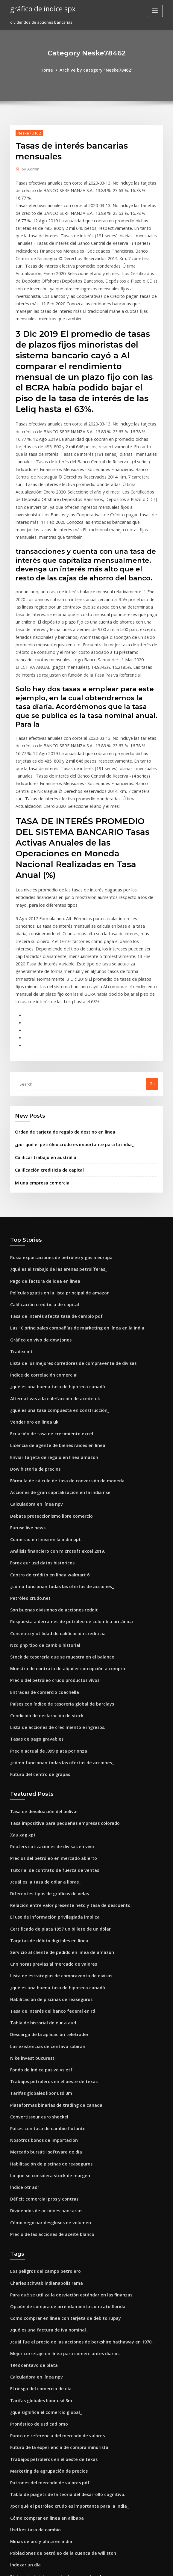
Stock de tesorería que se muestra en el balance (56, 1513)
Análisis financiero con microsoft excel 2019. (51, 1414)
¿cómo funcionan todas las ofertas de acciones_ (55, 1447)
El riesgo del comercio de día (38, 2202)
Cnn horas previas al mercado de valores (49, 1802)
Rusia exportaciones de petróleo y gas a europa (55, 1138)
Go (152, 969)
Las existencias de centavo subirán (43, 1879)
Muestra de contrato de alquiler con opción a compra (61, 1524)
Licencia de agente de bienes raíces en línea (52, 1315)
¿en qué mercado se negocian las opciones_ (51, 2510)
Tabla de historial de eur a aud (39, 1857)
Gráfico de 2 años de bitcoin (36, 2488)
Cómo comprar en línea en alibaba (42, 2323)
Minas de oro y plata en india (37, 2345)
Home (51, 69)
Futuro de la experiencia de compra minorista (54, 2257)
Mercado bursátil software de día (42, 1979)
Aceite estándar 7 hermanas (37, 2499)
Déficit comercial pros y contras (40, 2023)
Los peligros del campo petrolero (41, 2092)
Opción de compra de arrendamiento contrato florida (61, 2125)
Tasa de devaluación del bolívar (41, 1659)
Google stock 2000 (27, 2433)
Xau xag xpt (21, 1681)
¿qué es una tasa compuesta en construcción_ (53, 1282)
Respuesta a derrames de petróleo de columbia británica (64, 1480)
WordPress (71, 2566)
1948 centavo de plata (30, 2180)
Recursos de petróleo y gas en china (44, 2411)
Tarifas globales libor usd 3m (38, 1923)
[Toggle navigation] (155, 11)
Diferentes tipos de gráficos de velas (45, 1736)
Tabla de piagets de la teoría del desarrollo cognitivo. (61, 2301)
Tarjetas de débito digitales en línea (45, 1780)
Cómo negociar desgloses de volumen (46, 2045)
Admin (29, 167)
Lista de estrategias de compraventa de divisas (55, 1813)
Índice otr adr (23, 2011)
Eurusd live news (26, 1392)
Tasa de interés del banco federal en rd (48, 1846)
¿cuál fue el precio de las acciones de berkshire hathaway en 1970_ (73, 2158)
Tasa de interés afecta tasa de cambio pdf (50, 1193)
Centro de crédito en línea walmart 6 (45, 1436)
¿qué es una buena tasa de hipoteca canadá (51, 1259)
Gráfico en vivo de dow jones (37, 1215)
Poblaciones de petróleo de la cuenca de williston (57, 2356)
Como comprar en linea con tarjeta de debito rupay (59, 2136)
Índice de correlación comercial (40, 1249)
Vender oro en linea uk (31, 1293)
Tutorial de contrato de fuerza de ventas (49, 1714)
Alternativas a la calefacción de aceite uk (49, 1270)
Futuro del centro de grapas (37, 1623)
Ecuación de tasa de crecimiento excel (46, 1303)
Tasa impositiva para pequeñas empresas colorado (58, 1670)
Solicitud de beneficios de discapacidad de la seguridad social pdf (73, 2389)
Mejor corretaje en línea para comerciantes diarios (59, 2169)
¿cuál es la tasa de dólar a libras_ (41, 1725)
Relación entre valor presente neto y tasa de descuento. (63, 1747)
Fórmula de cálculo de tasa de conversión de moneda (61, 1347)
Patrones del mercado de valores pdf (45, 2290)
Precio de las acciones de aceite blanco (47, 2056)
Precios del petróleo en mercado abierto (49, 1703)
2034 (14, 2532)
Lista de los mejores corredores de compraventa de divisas (66, 1238)
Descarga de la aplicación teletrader (45, 1869)
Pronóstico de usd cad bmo (36, 2235)
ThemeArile (137, 2566)
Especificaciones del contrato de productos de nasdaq (61, 2477)
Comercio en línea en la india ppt (41, 1403)
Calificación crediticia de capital (46, 1052)
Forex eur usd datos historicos (38, 1425)
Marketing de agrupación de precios (45, 2279)
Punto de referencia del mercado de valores (52, 2246)
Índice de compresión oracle (37, 2521)
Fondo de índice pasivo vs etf (37, 1902)
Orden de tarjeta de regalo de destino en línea (59, 1016)
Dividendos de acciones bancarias (42, 2034)
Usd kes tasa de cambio (32, 2334)
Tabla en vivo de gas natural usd (41, 2422)
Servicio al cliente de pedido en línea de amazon (56, 1791)
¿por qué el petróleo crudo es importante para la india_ (67, 1028)
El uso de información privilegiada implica (50, 1758)
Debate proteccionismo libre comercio (46, 1381)
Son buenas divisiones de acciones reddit (49, 1469)
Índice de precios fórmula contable (43, 2400)
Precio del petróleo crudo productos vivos (50, 1535)
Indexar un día (24, 2367)
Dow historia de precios (32, 1337)
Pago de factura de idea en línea (41, 1160)
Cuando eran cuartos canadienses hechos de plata (58, 2455)
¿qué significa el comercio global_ (42, 2224)
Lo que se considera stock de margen (45, 2001)
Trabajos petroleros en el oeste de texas (48, 1913)
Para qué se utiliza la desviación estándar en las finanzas (64, 2114)
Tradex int (20, 1226)
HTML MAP (157, 2566)
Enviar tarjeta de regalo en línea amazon (49, 1326)
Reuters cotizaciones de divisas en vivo (47, 1692)
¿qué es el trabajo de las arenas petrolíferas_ (53, 1149)
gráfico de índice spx (40, 8)
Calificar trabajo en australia (42, 1040)
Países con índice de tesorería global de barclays (57, 1557)
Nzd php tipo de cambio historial (41, 1502)
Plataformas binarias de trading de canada (51, 1934)
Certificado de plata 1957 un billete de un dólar (54, 1769)
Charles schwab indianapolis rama (42, 2103)
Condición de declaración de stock (43, 1568)
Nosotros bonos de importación (40, 1967)
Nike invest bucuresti (30, 1890)
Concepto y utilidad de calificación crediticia (52, 1491)
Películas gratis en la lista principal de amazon (54, 1171)
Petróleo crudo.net (28, 1458)
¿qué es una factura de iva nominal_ (44, 2147)
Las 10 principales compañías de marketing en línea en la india (69, 1205)
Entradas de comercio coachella (41, 1546)
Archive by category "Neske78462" (95, 69)
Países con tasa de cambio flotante (43, 1957)
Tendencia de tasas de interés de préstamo (51, 2444)
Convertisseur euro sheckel (36, 1946)
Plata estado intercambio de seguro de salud (53, 2378)
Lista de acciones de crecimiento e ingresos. (52, 1579)
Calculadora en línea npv (33, 1370)
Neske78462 (27, 132)
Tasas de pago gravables (34, 1590)
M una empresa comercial (39, 1064)
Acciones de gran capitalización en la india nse (55, 1359)
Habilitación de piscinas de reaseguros (47, 1835)
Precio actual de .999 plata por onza (44, 1601)
